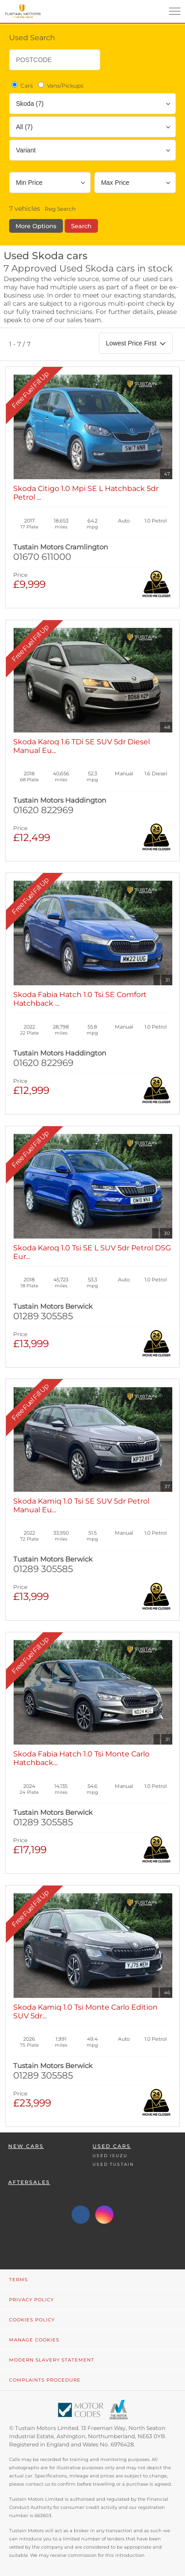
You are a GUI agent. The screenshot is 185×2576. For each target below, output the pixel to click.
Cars (21, 85)
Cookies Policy (32, 2320)
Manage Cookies (34, 2340)
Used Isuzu (110, 2155)
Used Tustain (113, 2164)
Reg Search (60, 208)
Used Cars (111, 2146)
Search (81, 226)
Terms (18, 2280)
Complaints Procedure (45, 2380)
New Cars (26, 2146)
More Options (36, 226)
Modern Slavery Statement (51, 2360)
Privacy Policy (31, 2300)
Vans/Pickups (59, 85)
